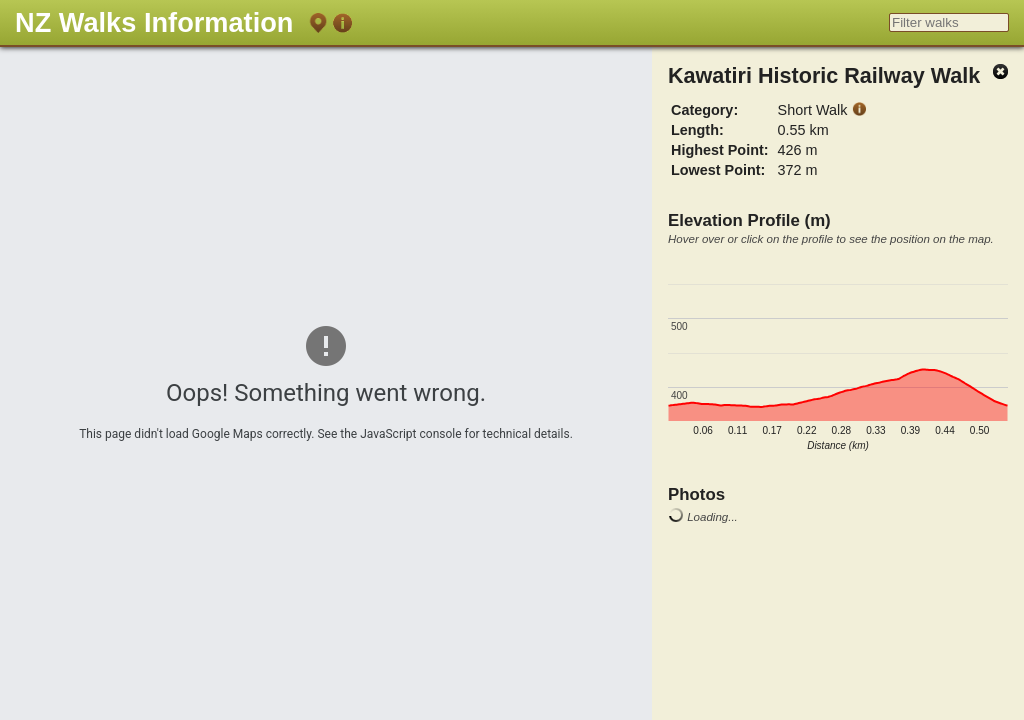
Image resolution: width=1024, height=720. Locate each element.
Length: (697, 130)
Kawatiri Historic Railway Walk (824, 75)
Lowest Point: (718, 170)
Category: (704, 110)
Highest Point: (720, 150)
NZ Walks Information (154, 22)
